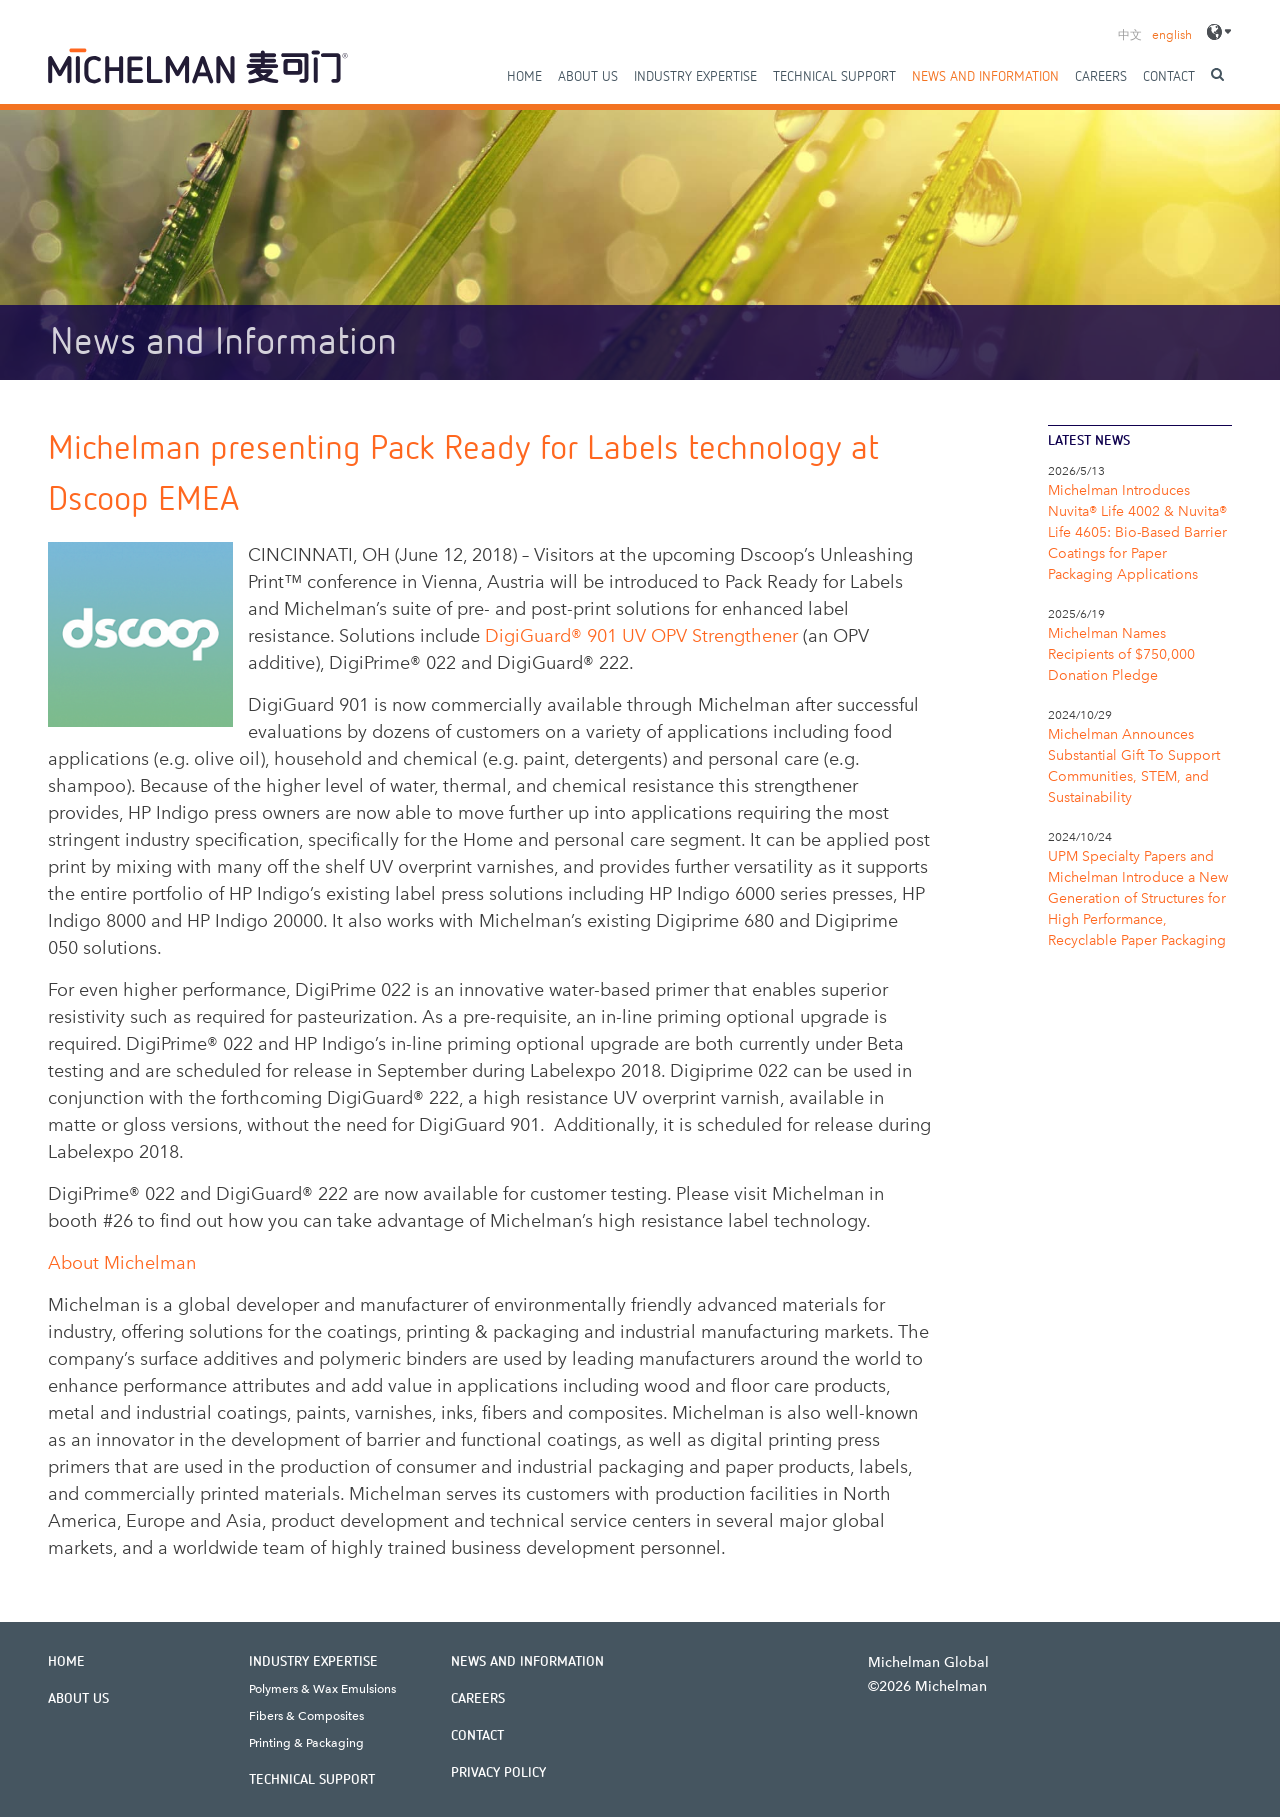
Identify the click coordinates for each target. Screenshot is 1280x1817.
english (1172, 35)
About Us (588, 77)
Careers (1101, 77)
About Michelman (122, 1263)
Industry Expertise (695, 77)
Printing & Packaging (306, 1743)
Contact (1169, 77)
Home (524, 77)
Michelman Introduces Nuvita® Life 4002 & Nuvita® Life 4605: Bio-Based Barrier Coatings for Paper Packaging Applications (1137, 532)
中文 (1130, 35)
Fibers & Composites (306, 1716)
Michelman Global (928, 1662)
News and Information (985, 77)
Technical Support (834, 77)
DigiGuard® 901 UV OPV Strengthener (641, 636)
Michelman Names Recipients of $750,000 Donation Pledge (1121, 654)
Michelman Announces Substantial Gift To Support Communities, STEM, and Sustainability (1134, 766)
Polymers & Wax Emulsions (322, 1689)
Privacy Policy (498, 1773)
